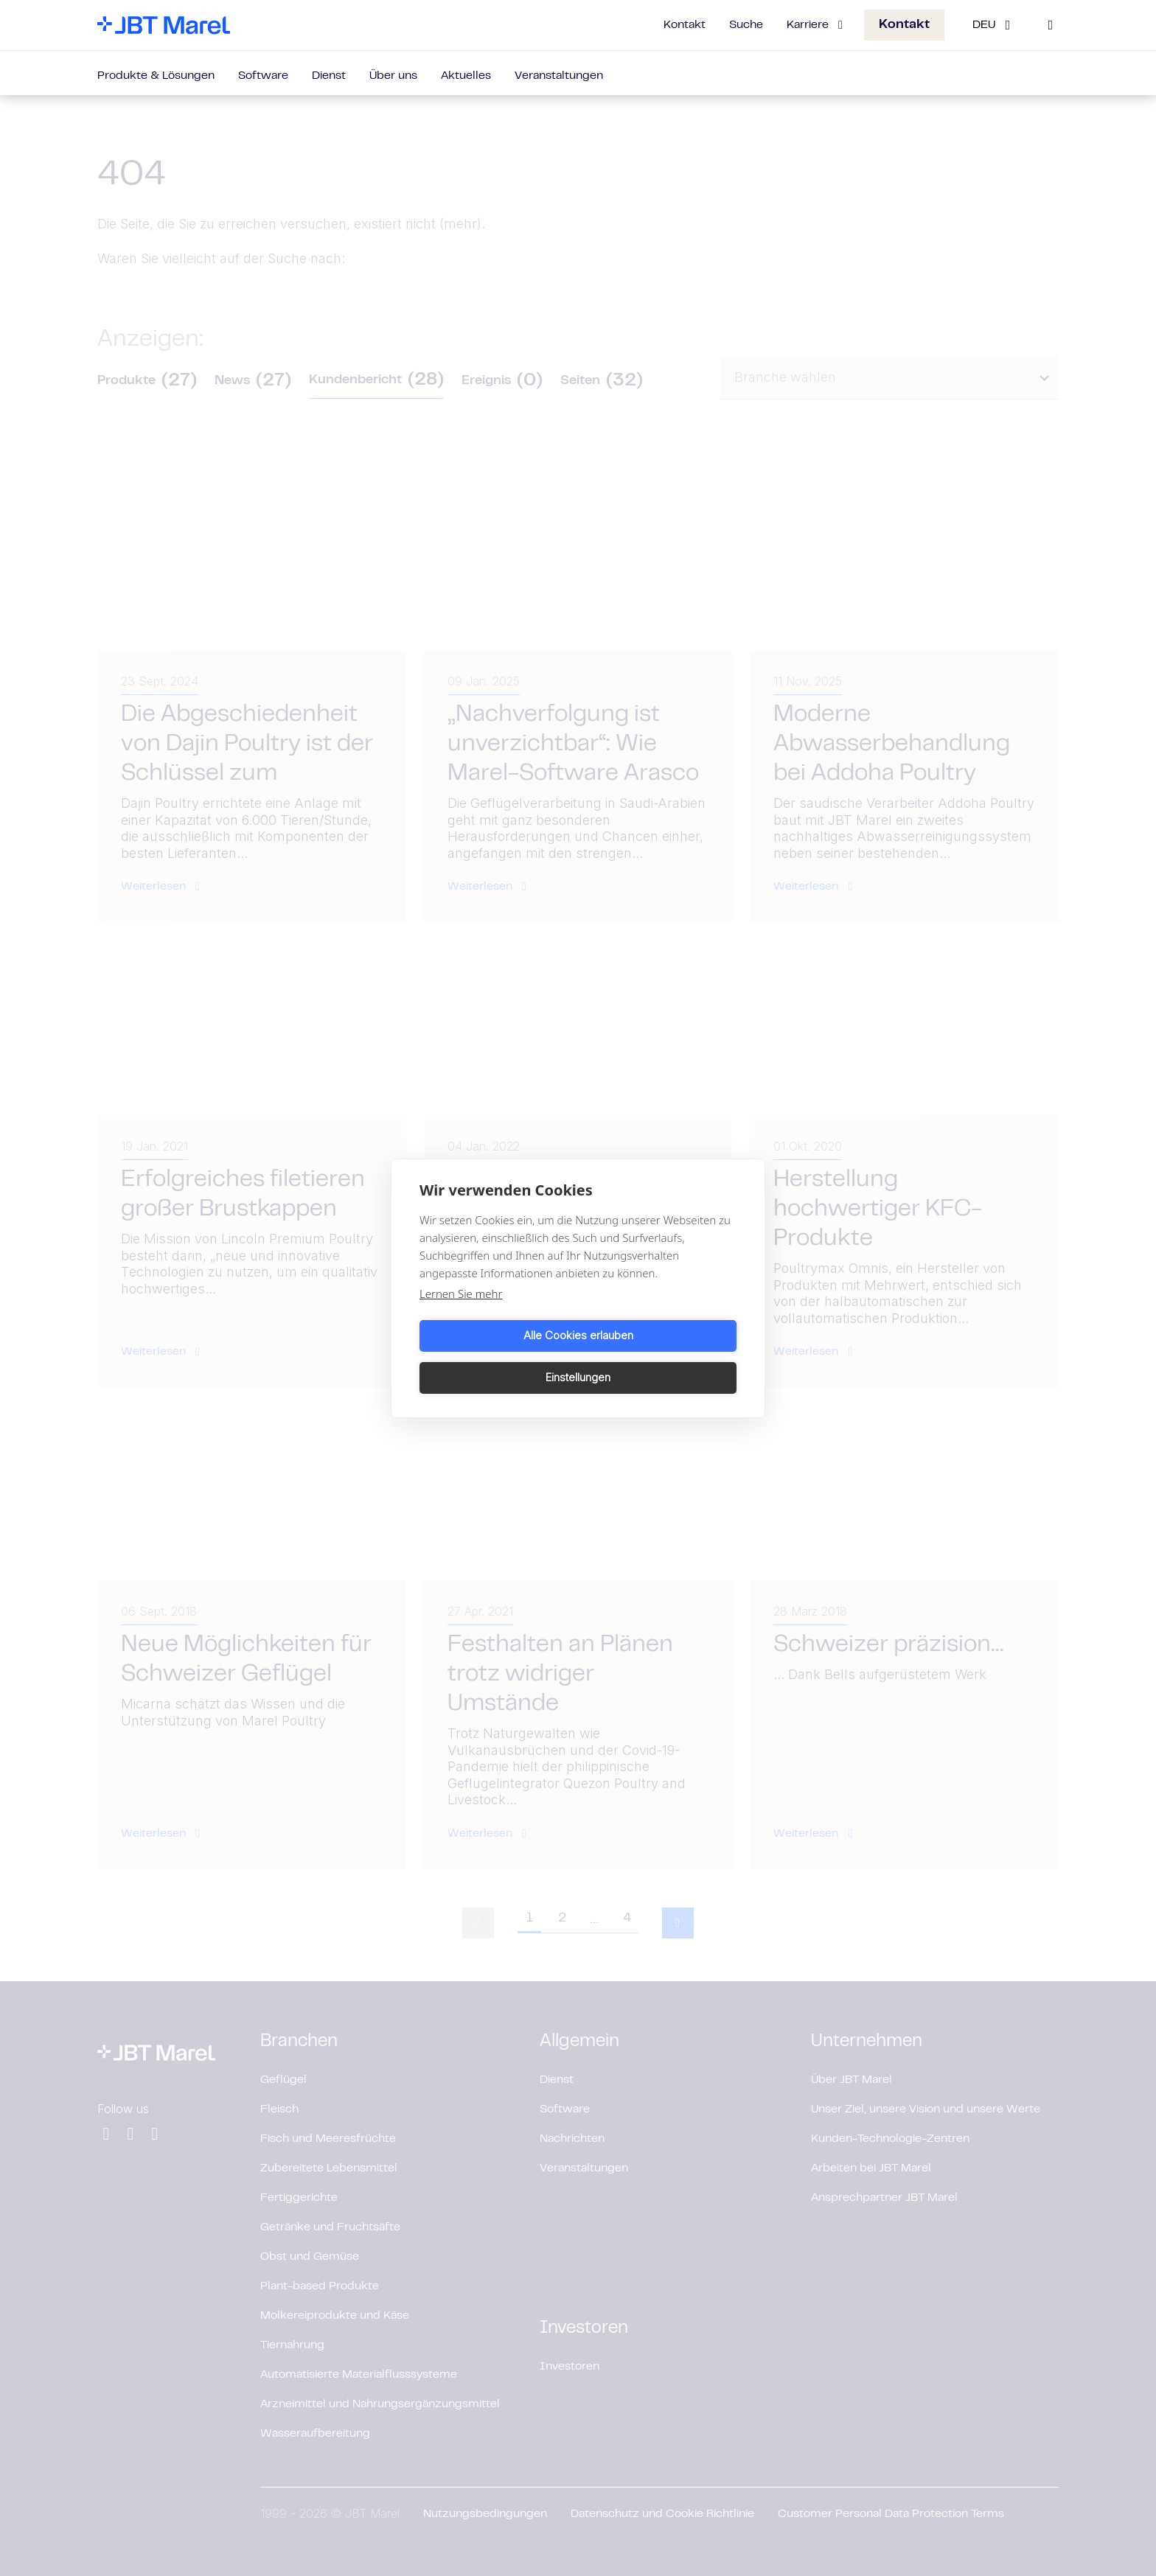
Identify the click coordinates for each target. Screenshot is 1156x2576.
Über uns (393, 76)
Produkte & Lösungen (156, 76)
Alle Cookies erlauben (496, 1357)
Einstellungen (659, 1357)
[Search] (1050, 25)
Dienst (329, 76)
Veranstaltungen (559, 76)
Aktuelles (466, 76)
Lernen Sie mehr (460, 1314)
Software (263, 76)
